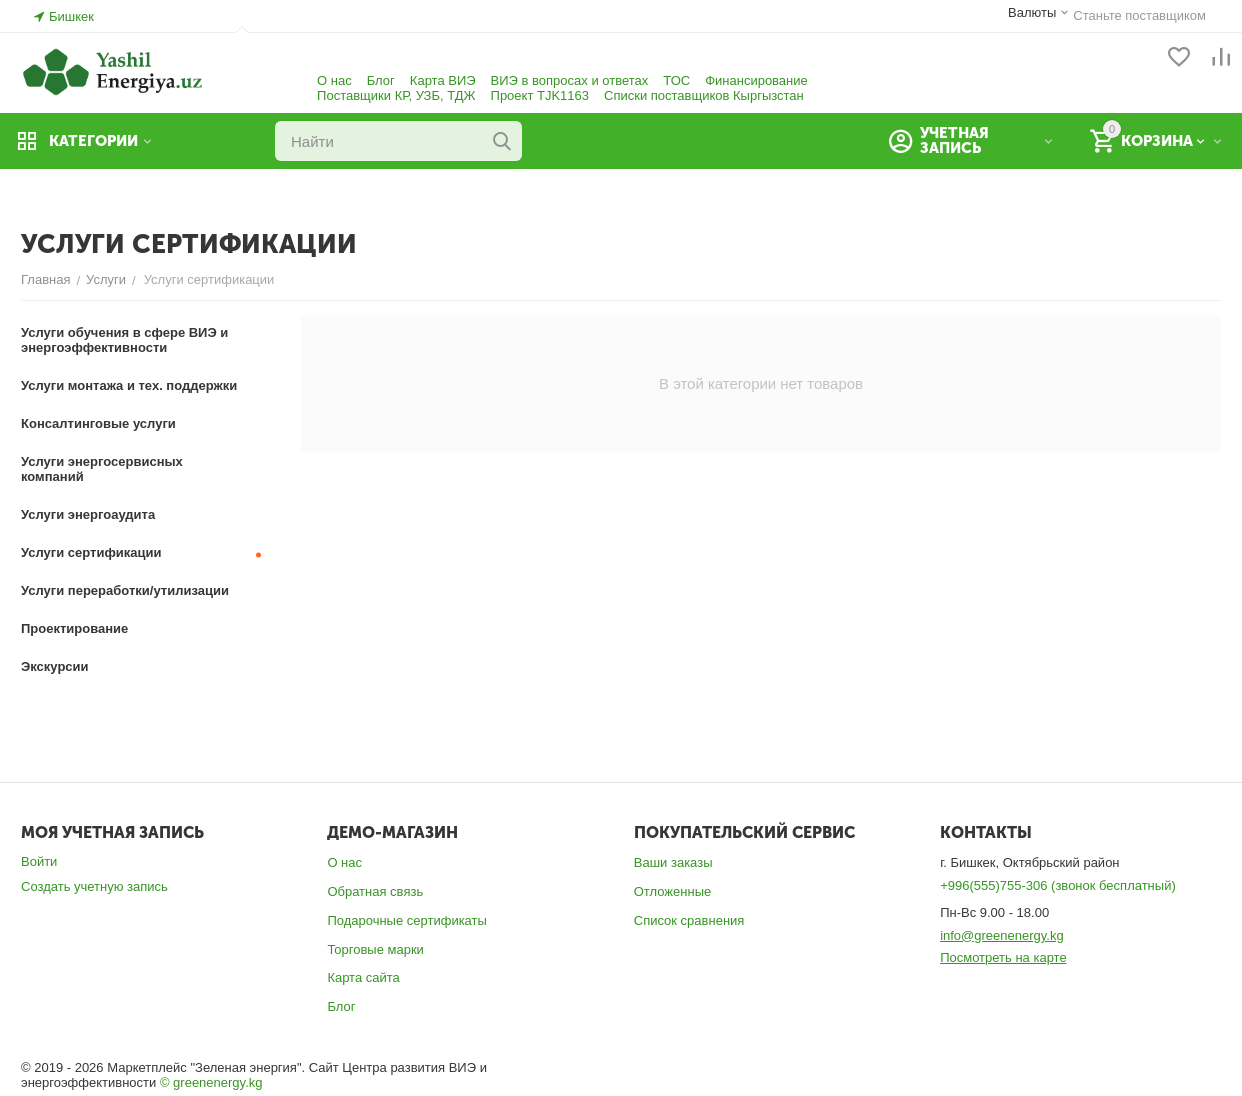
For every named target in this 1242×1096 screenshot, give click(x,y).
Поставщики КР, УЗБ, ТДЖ (396, 95)
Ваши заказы (673, 862)
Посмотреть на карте (1003, 957)
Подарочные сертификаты (406, 920)
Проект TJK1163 (540, 95)
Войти (39, 861)
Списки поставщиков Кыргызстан (704, 95)
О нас (334, 80)
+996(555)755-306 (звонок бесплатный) (1058, 885)
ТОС (676, 80)
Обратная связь (375, 891)
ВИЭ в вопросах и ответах (570, 80)
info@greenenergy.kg (1002, 935)
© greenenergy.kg (211, 1082)
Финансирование (756, 80)
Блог (381, 80)
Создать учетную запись (94, 886)
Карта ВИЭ (443, 80)
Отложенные (672, 891)
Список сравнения (689, 920)
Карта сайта (363, 977)
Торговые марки (375, 949)
